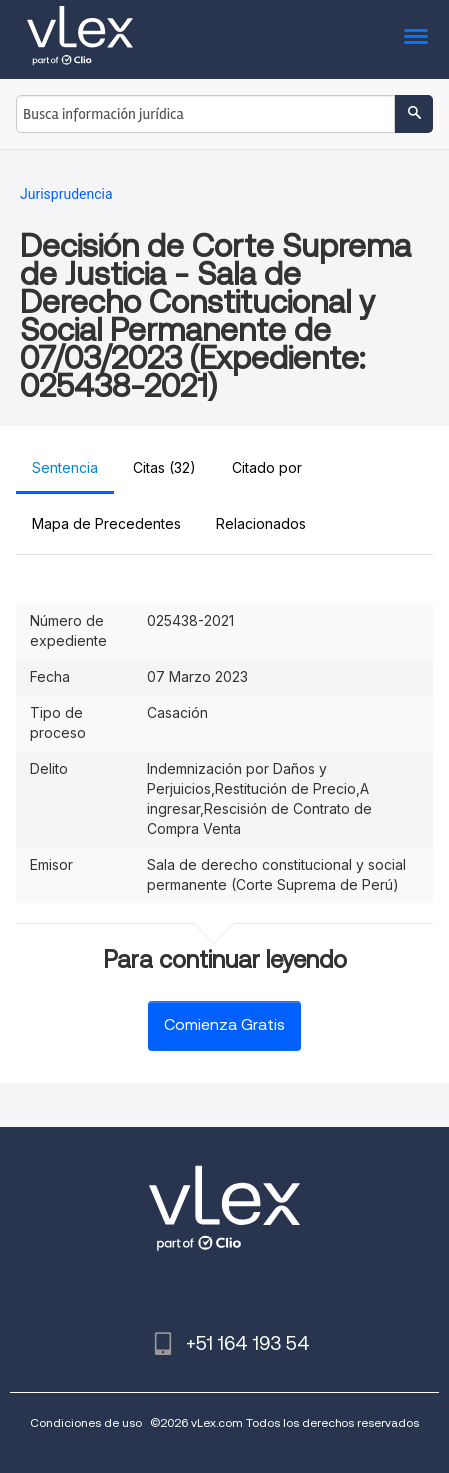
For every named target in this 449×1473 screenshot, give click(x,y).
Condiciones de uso (86, 1422)
